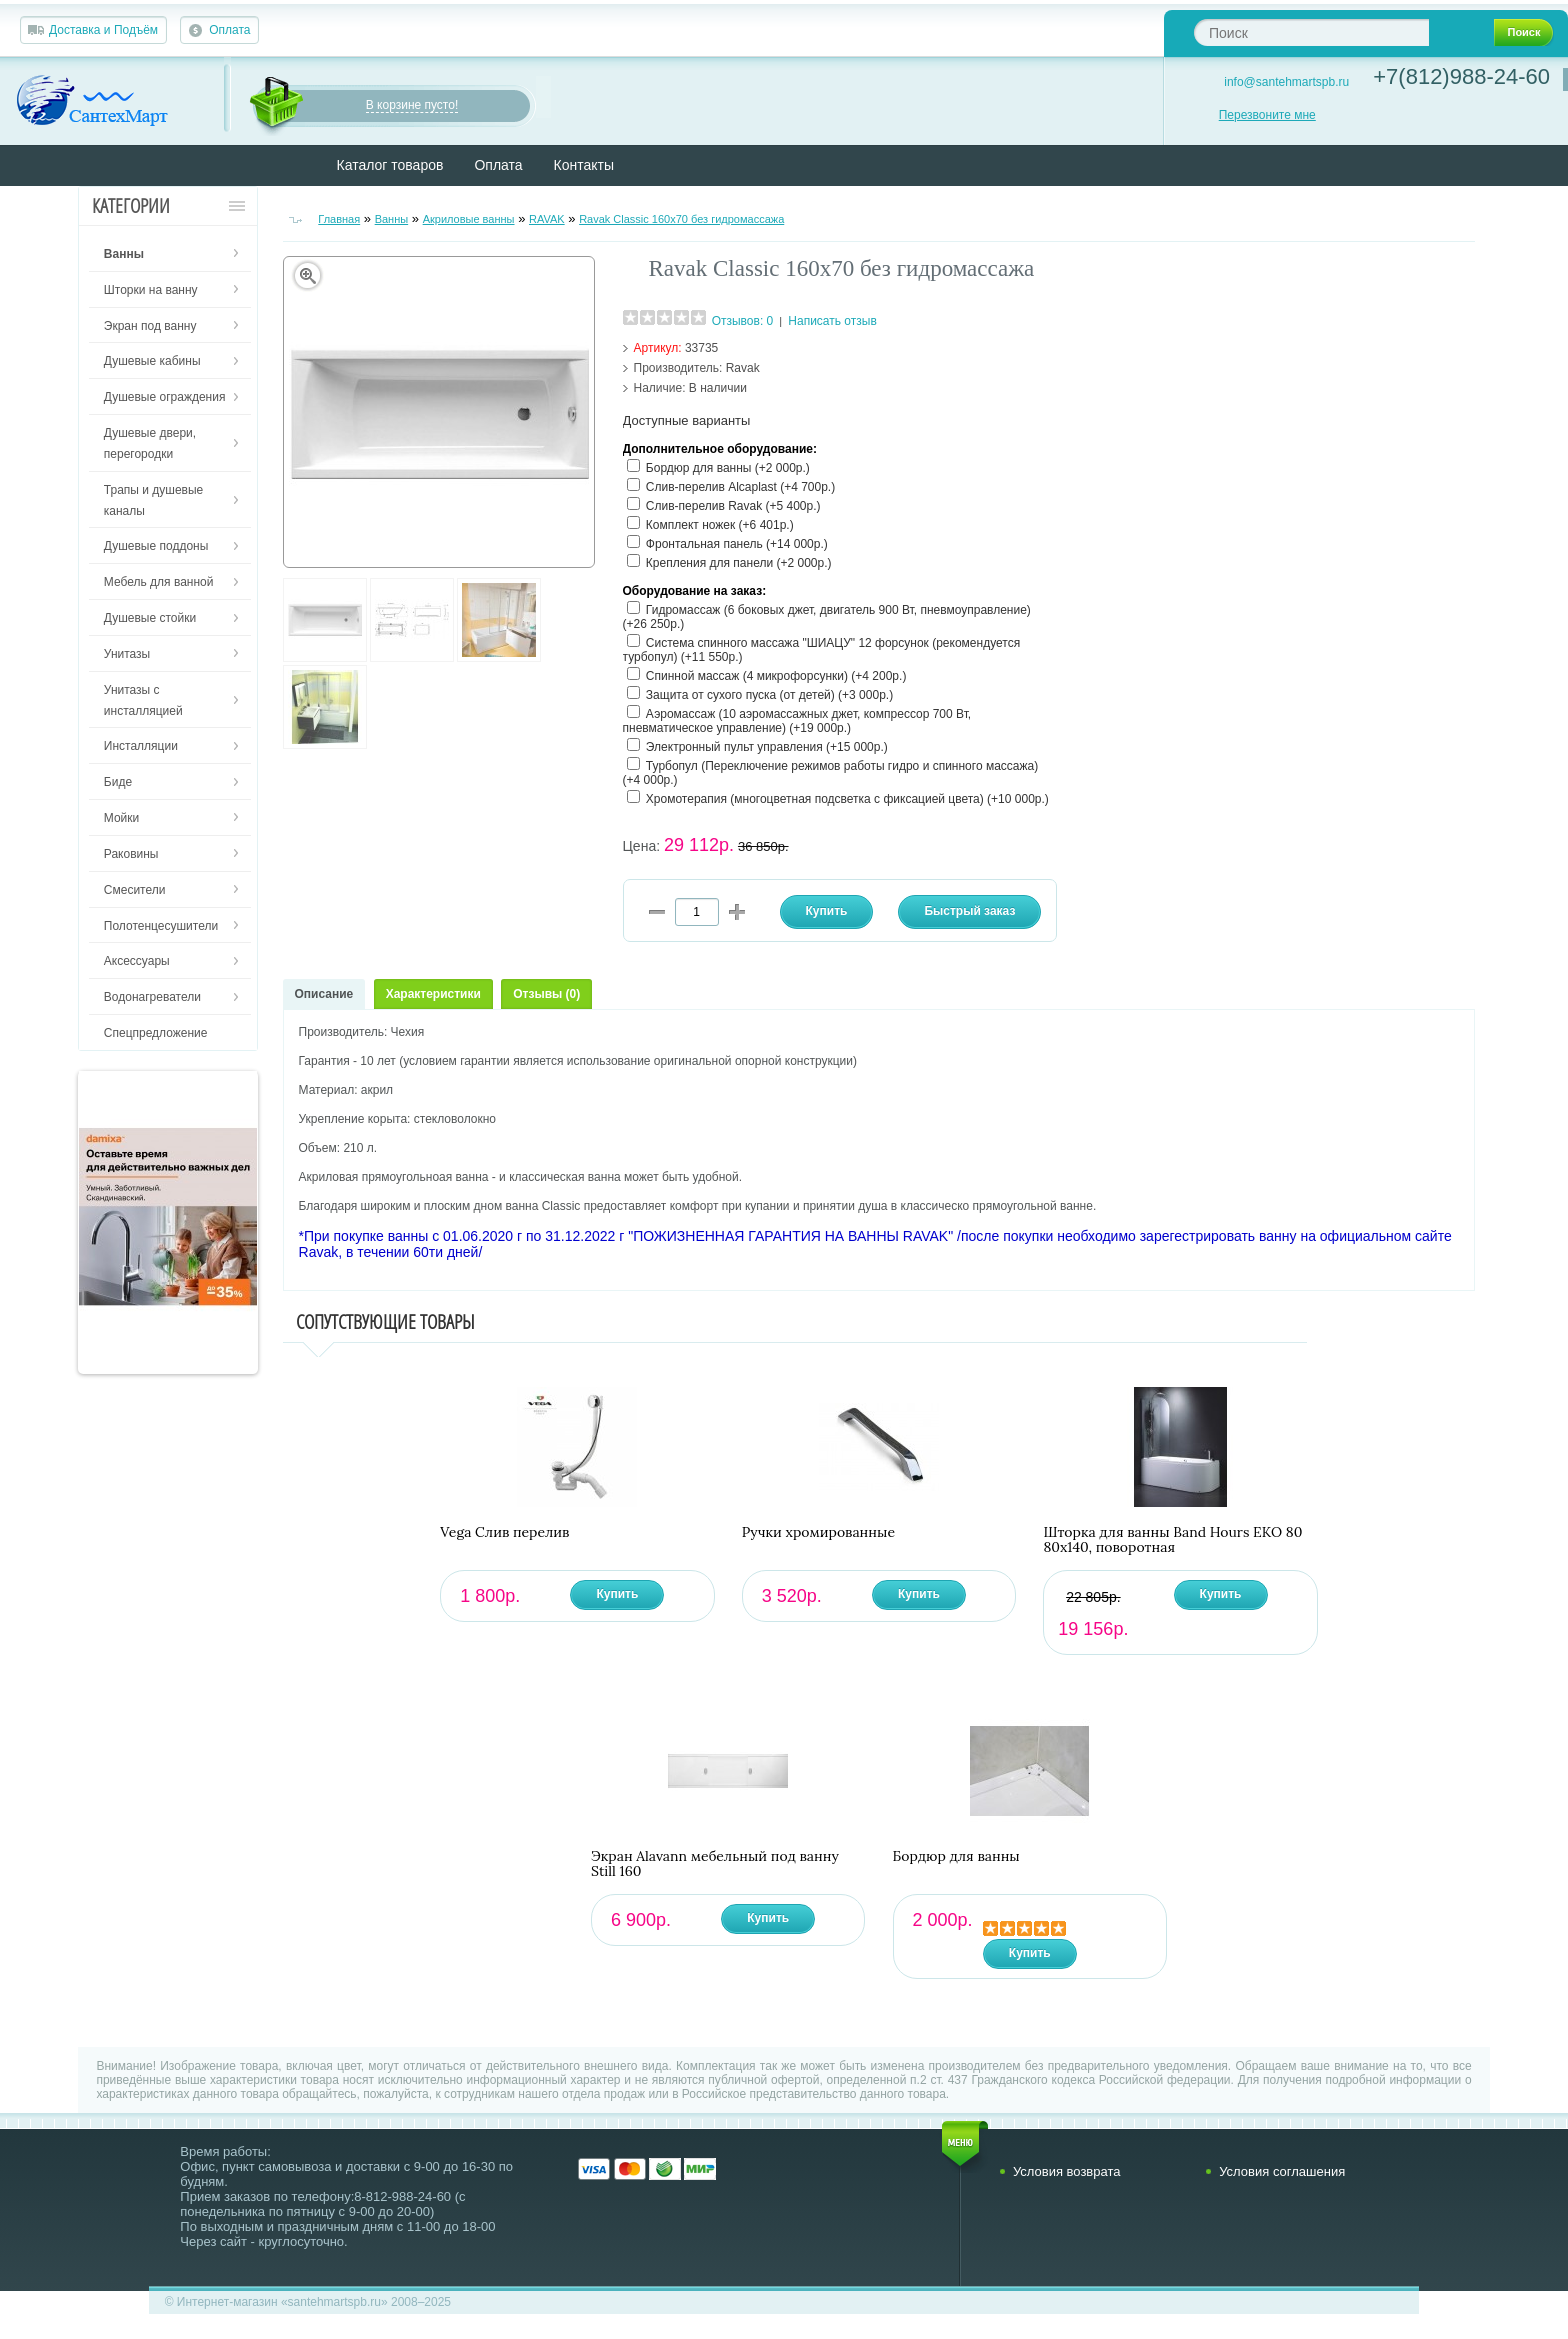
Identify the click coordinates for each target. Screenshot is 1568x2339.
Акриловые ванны (469, 219)
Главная (339, 219)
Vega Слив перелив (504, 1532)
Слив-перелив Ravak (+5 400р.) (733, 506)
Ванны (392, 219)
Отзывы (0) (546, 994)
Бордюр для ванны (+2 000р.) (728, 468)
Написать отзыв (832, 321)
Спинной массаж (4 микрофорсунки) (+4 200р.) (776, 676)
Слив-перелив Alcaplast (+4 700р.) (740, 487)
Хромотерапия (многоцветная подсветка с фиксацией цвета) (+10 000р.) (847, 799)
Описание (324, 994)
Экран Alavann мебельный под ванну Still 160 (715, 1864)
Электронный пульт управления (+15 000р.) (767, 747)
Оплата (229, 30)
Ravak (743, 368)
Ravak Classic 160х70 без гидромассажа (681, 219)
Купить (617, 1594)
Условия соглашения (1282, 2171)
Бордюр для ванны (956, 1856)
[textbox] (1311, 32)
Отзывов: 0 (743, 321)
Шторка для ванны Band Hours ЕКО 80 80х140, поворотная (1172, 1540)
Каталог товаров (390, 165)
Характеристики (433, 994)
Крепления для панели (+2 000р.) (739, 563)
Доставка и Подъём (103, 30)
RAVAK (547, 219)
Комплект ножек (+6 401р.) (720, 525)
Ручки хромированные (818, 1532)
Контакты (584, 165)
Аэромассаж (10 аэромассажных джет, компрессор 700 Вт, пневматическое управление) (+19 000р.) (797, 721)
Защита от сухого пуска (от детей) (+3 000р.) (769, 695)
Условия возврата (1067, 2171)
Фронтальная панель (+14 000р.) (737, 544)
